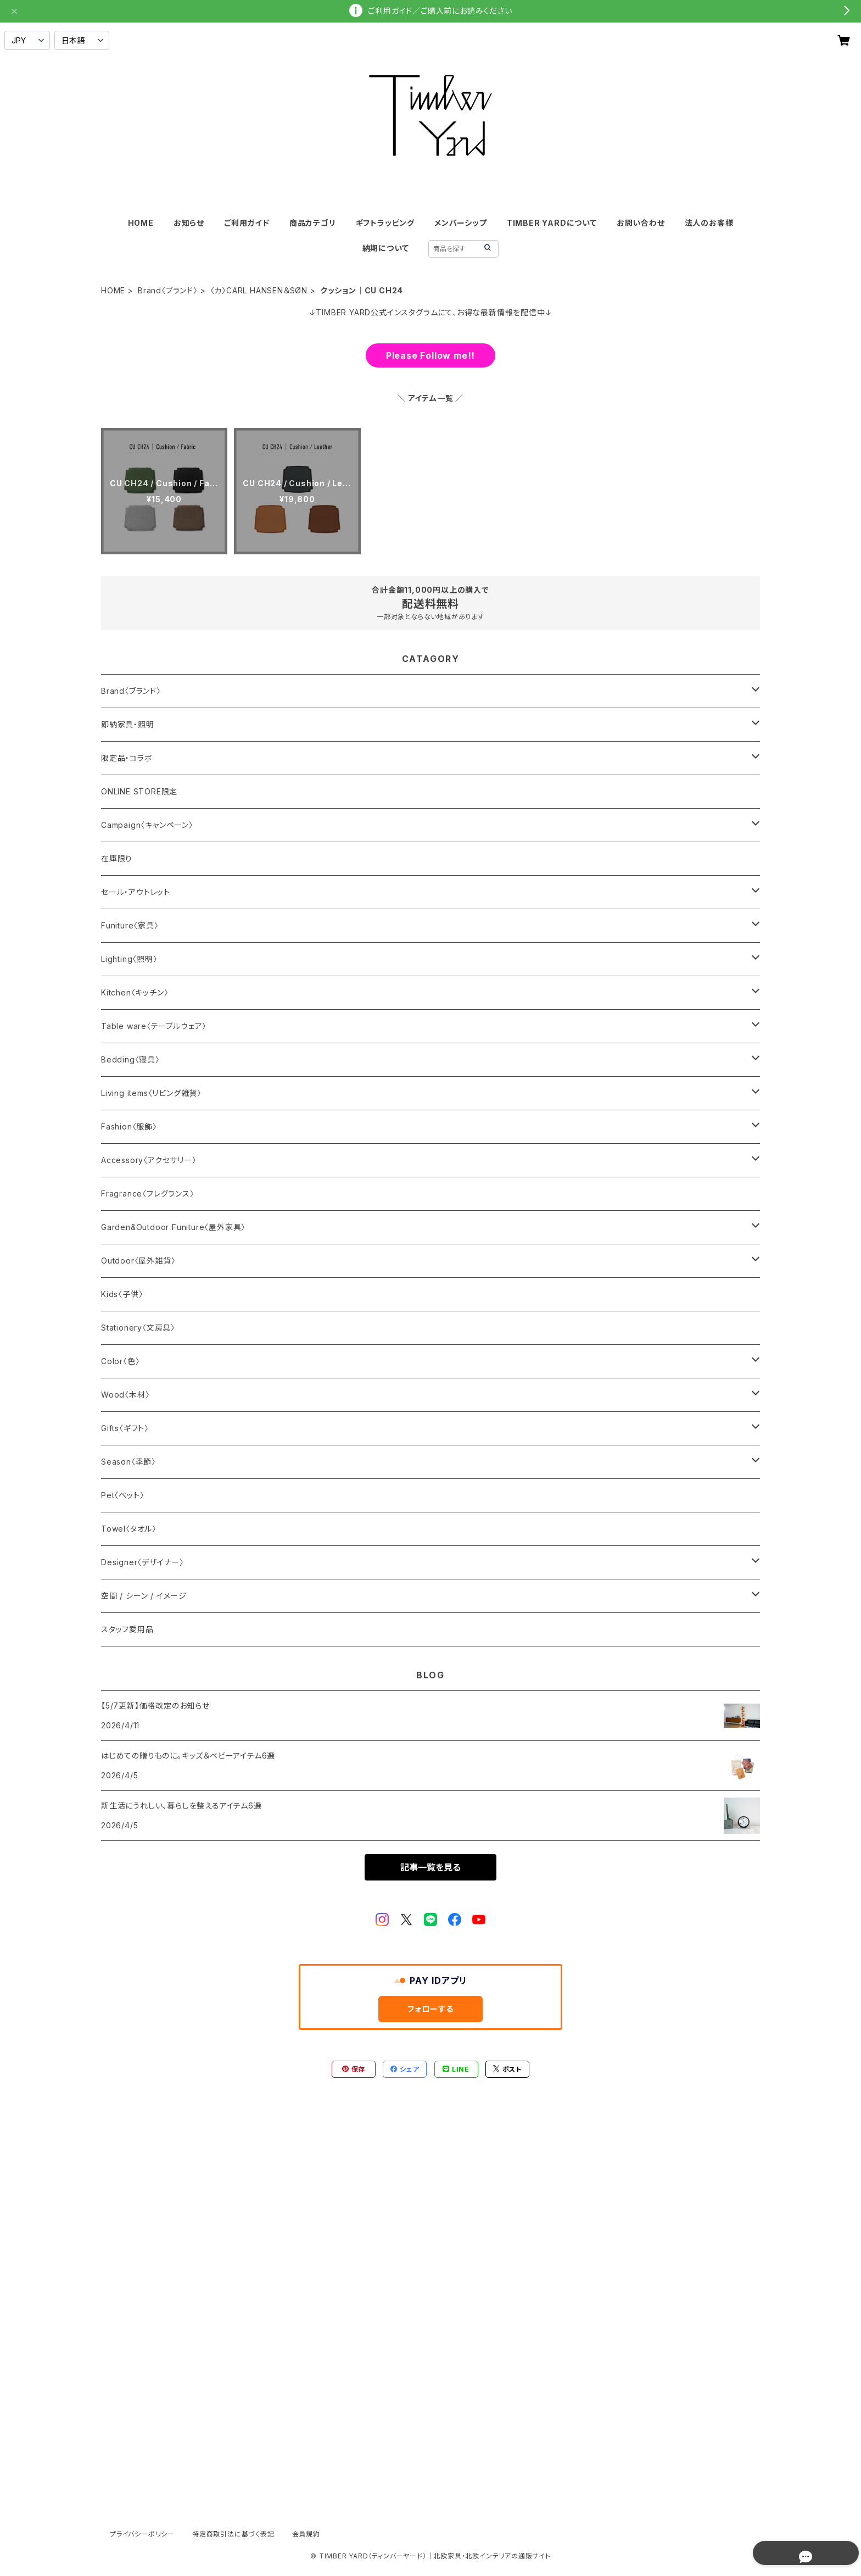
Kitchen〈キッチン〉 (134, 992)
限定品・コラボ (127, 758)
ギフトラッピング (385, 222)
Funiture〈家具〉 (130, 925)
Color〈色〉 (120, 1361)
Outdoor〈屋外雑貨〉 (138, 1260)
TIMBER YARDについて (552, 222)
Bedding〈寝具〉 (130, 1059)
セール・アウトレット (135, 892)
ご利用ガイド (247, 222)
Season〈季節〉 (128, 1461)
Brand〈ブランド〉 (168, 290)
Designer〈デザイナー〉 (142, 1562)
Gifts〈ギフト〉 (125, 1428)
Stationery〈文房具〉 (138, 1327)
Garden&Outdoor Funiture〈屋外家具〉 (173, 1227)
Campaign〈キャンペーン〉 (147, 825)
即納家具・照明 (127, 724)
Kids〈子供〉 (122, 1294)
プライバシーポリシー (142, 2534)
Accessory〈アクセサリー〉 (149, 1160)
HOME (141, 222)
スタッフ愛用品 (127, 1629)
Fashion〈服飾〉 (129, 1126)
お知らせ (189, 222)
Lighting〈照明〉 (129, 959)
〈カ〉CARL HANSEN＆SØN (259, 290)
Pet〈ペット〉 (122, 1495)
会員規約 (306, 2534)
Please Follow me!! (430, 355)
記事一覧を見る (430, 1867)
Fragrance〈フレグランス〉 (147, 1193)
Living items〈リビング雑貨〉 (151, 1093)
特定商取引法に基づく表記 (233, 2534)
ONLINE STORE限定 (139, 791)
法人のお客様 (709, 222)
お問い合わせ (641, 222)
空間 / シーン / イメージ (144, 1595)
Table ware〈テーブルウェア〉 (153, 1026)
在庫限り (116, 858)
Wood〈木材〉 (125, 1394)
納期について (385, 248)
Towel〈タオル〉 (128, 1528)
